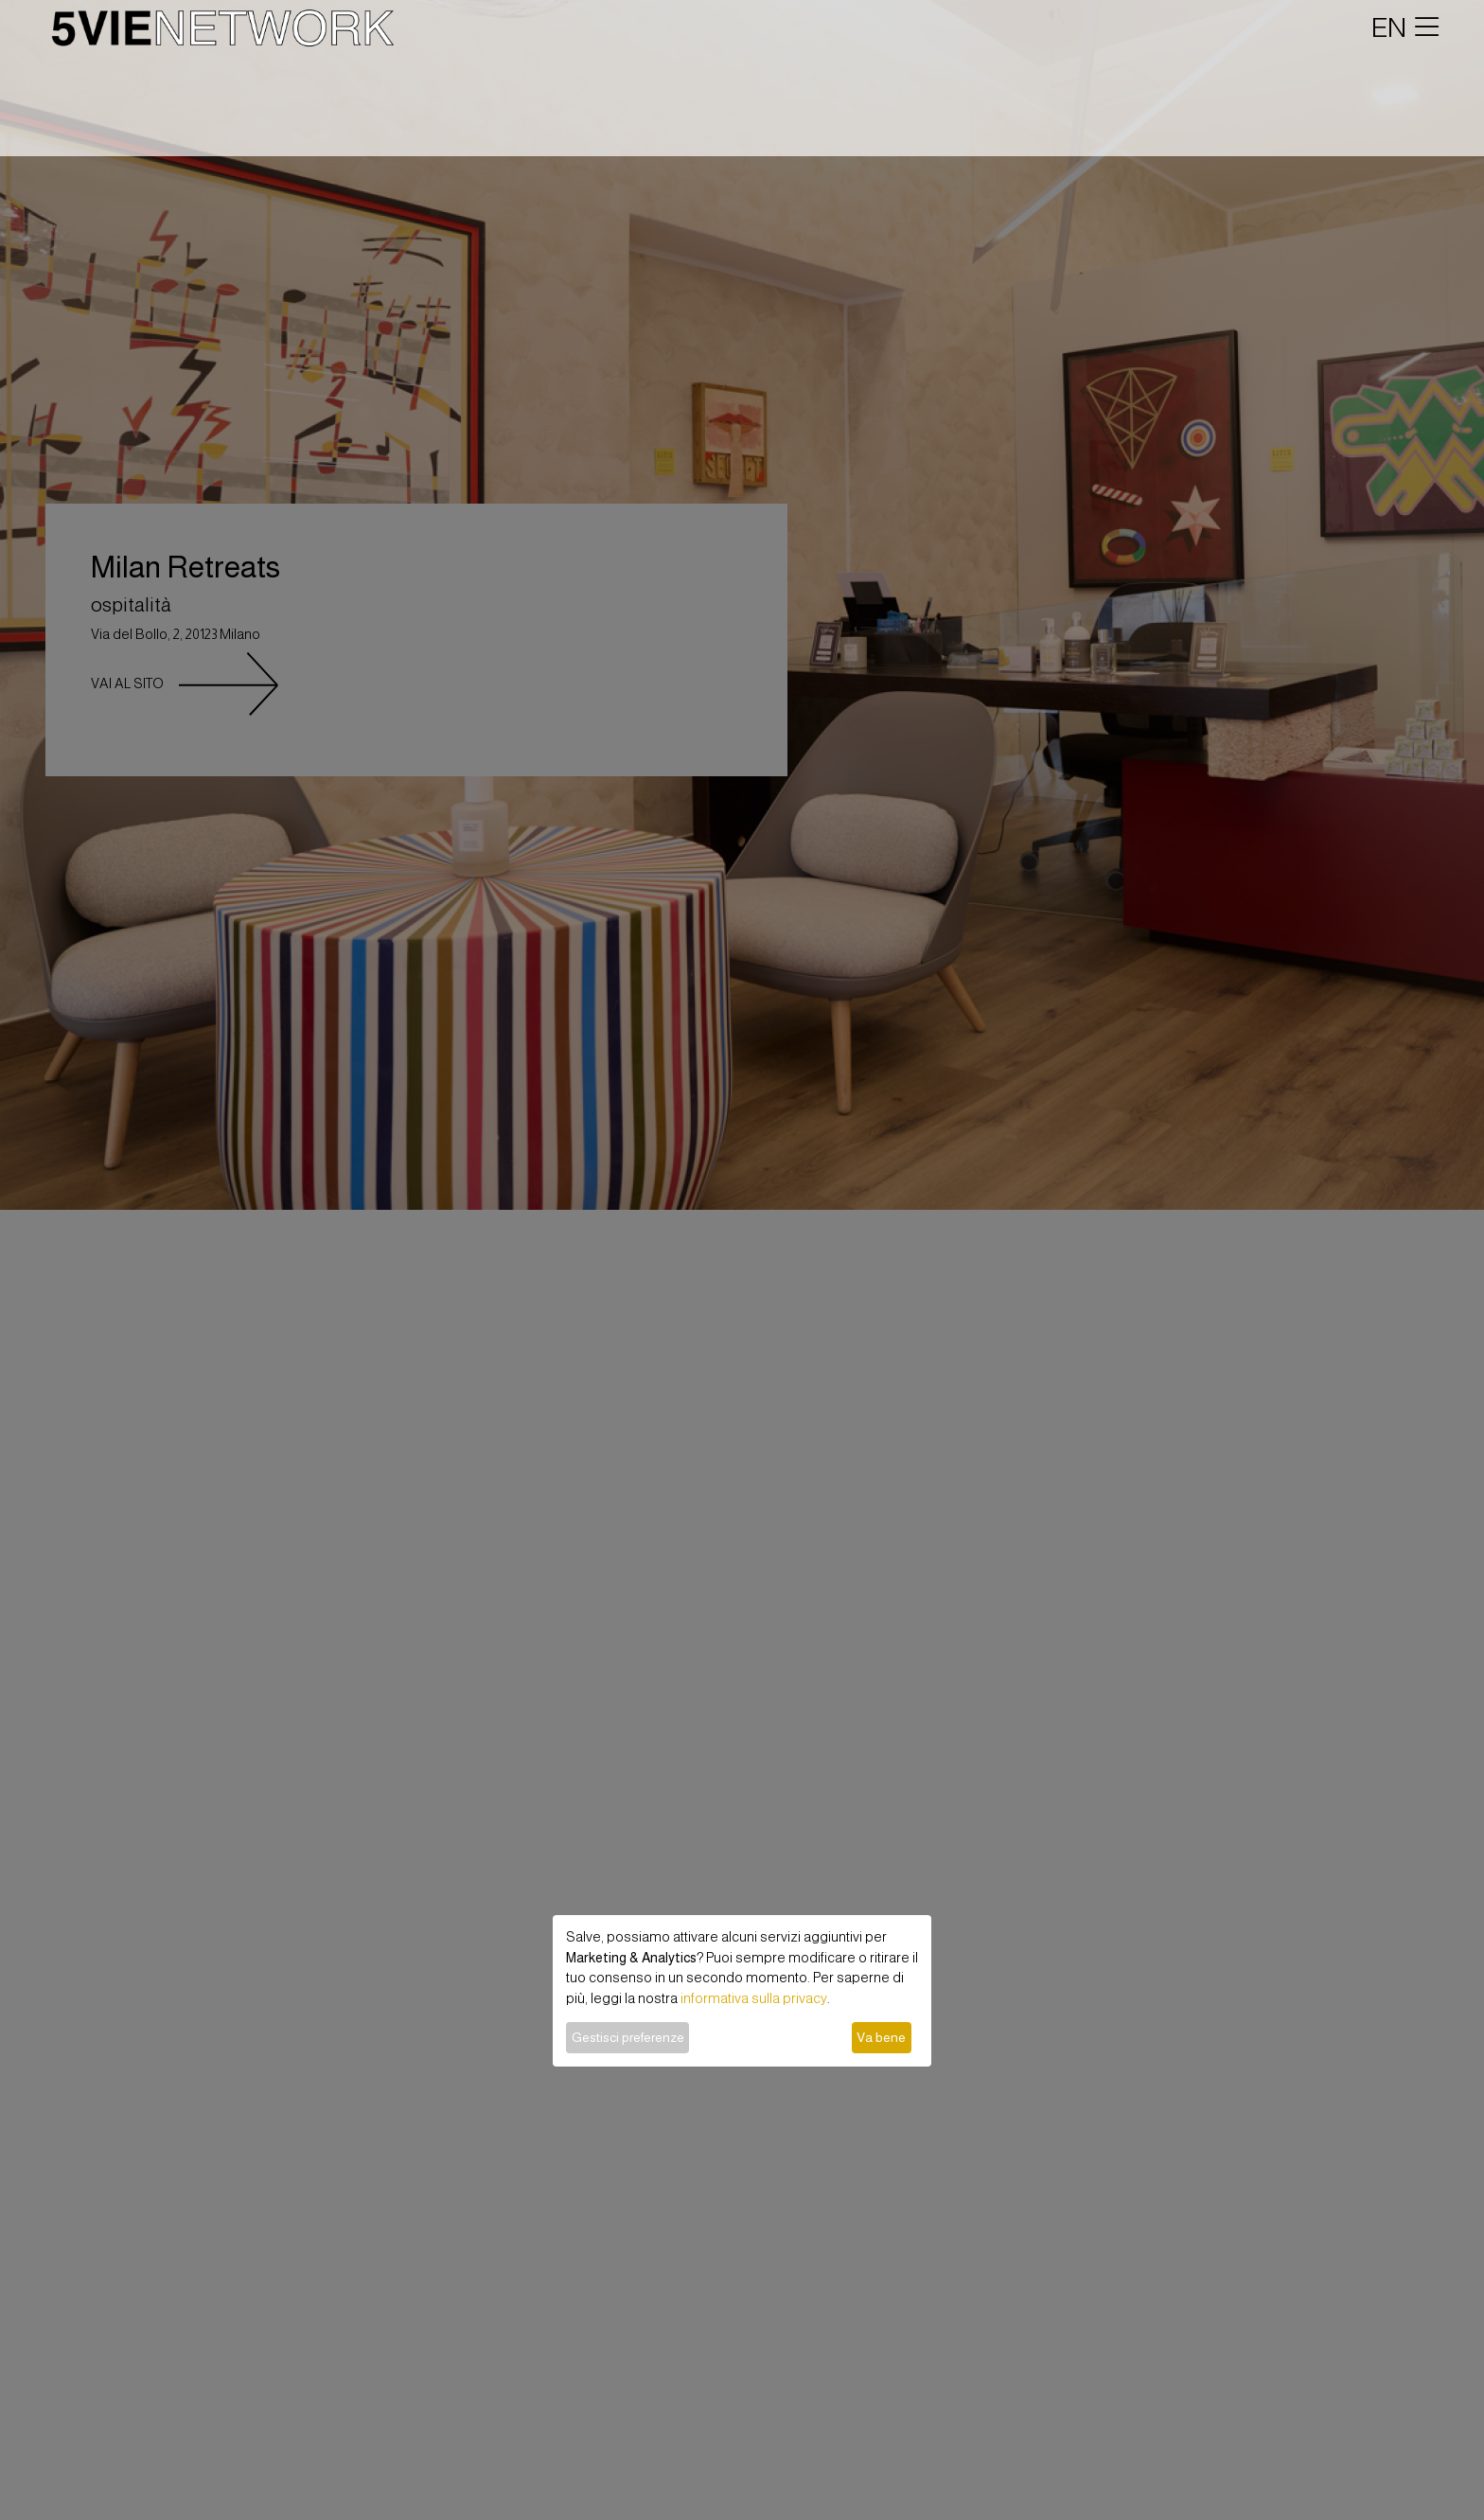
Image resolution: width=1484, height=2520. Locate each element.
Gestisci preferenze (628, 2037)
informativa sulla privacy (753, 1998)
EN (1388, 27)
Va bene (881, 2037)
